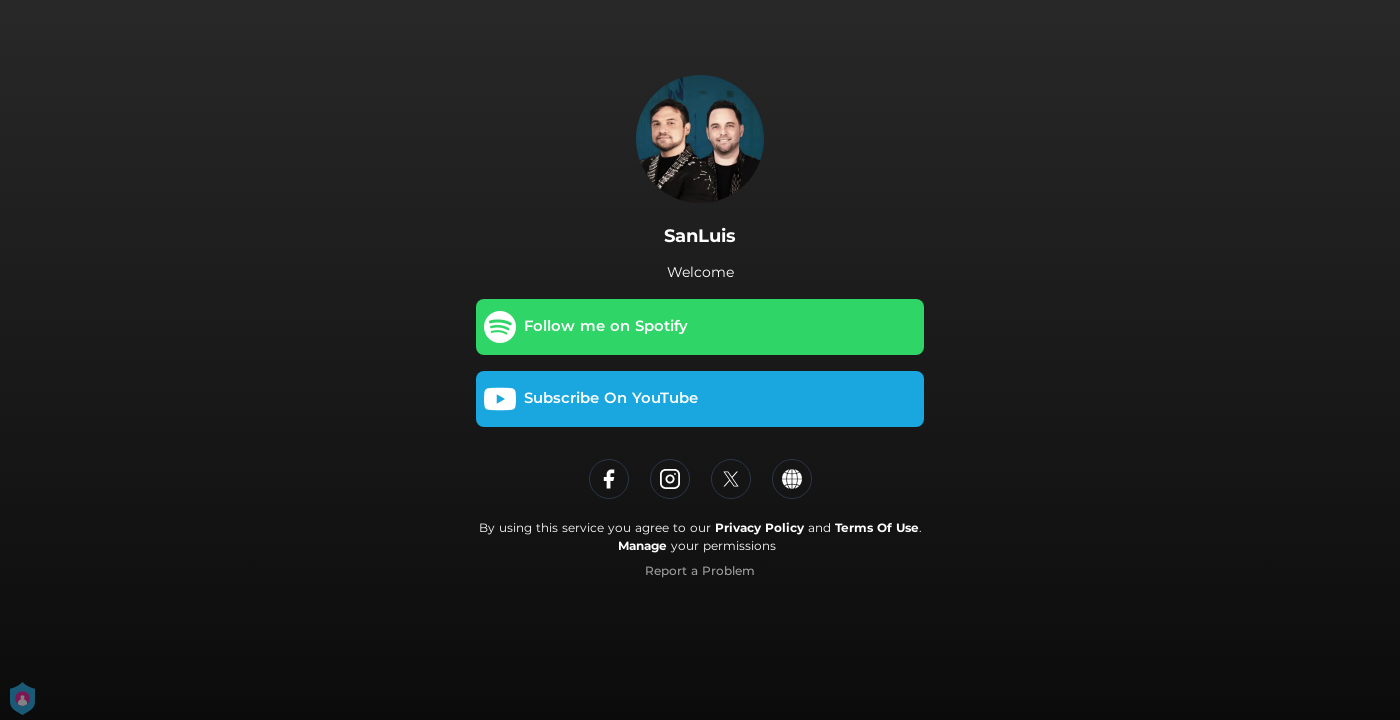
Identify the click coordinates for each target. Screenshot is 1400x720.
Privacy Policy (759, 527)
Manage (642, 545)
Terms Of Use (877, 527)
